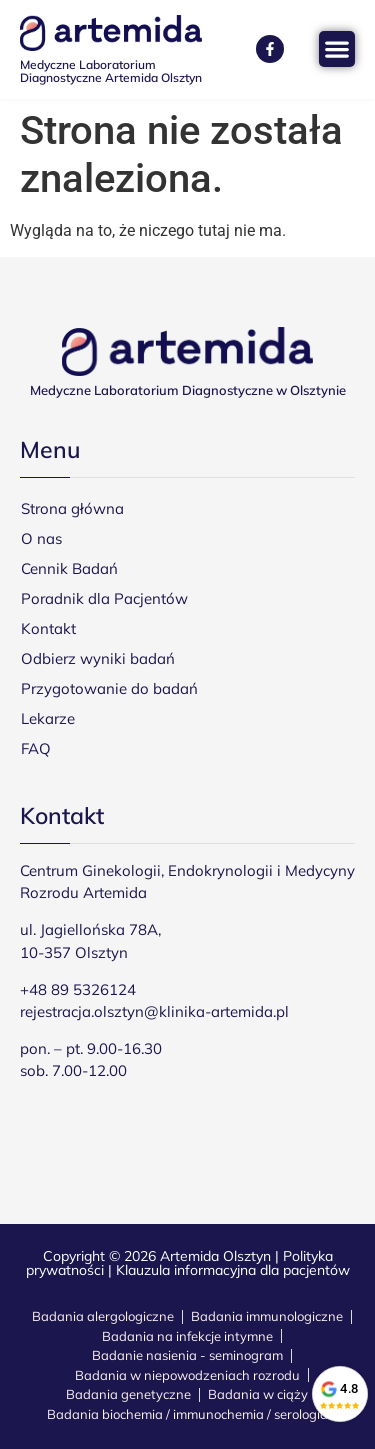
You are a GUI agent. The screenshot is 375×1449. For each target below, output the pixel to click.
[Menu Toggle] (337, 49)
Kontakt (48, 628)
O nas (41, 538)
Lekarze (48, 718)
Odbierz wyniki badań (98, 658)
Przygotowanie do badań (109, 688)
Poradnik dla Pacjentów (104, 598)
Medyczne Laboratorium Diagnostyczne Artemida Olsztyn (111, 71)
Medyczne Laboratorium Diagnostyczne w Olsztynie (188, 390)
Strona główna (72, 508)
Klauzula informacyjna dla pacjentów (233, 1270)
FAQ (36, 748)
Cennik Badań (69, 568)
